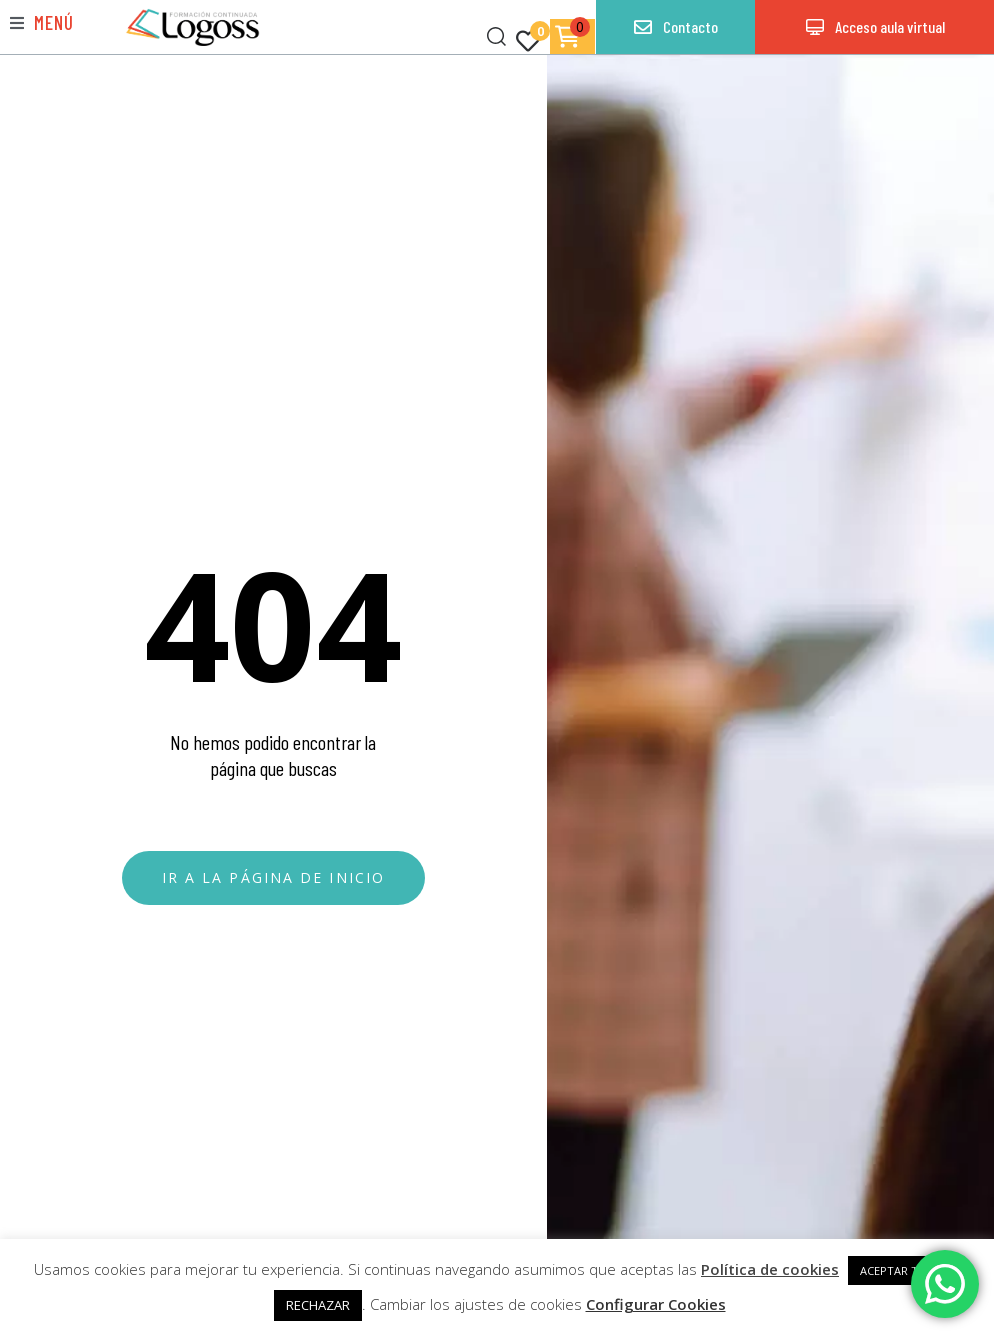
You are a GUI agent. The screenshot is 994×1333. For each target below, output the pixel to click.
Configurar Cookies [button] (656, 1304)
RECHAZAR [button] (318, 1305)
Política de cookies (770, 1269)
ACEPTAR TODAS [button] (904, 1270)
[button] (42, 22)
